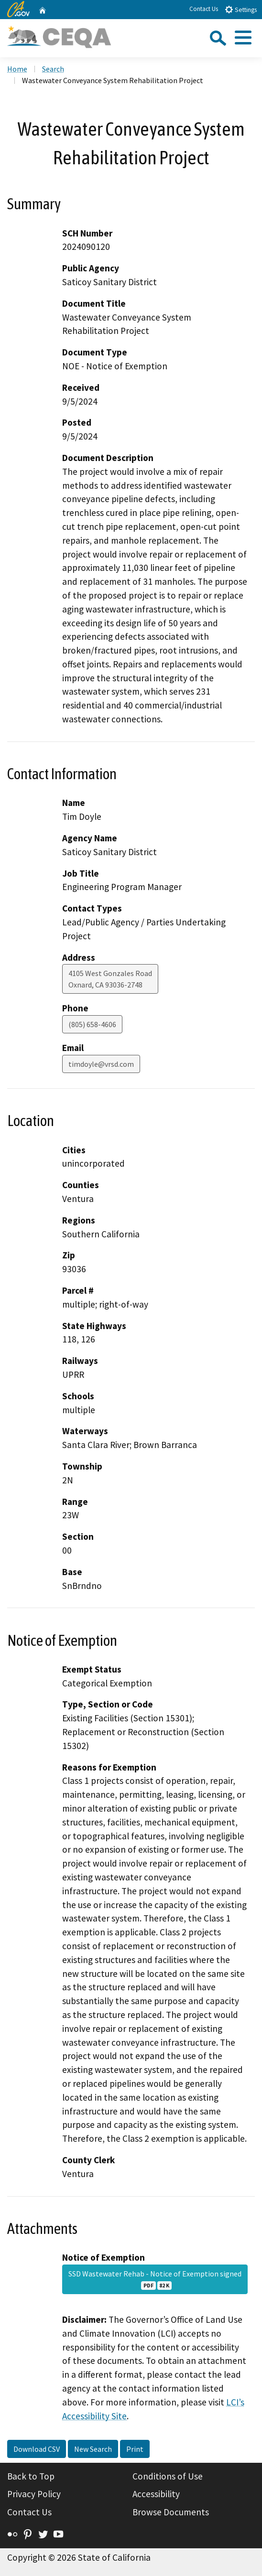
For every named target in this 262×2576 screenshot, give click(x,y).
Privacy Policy (34, 2494)
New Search (93, 2449)
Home (17, 69)
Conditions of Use (167, 2476)
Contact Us (203, 9)
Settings (241, 9)
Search (53, 69)
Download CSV (36, 2449)
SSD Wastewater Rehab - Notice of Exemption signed (154, 2279)
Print (134, 2449)
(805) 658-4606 (92, 1024)
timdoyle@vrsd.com (101, 1064)
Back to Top (31, 2476)
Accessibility (156, 2494)
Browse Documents (170, 2512)
